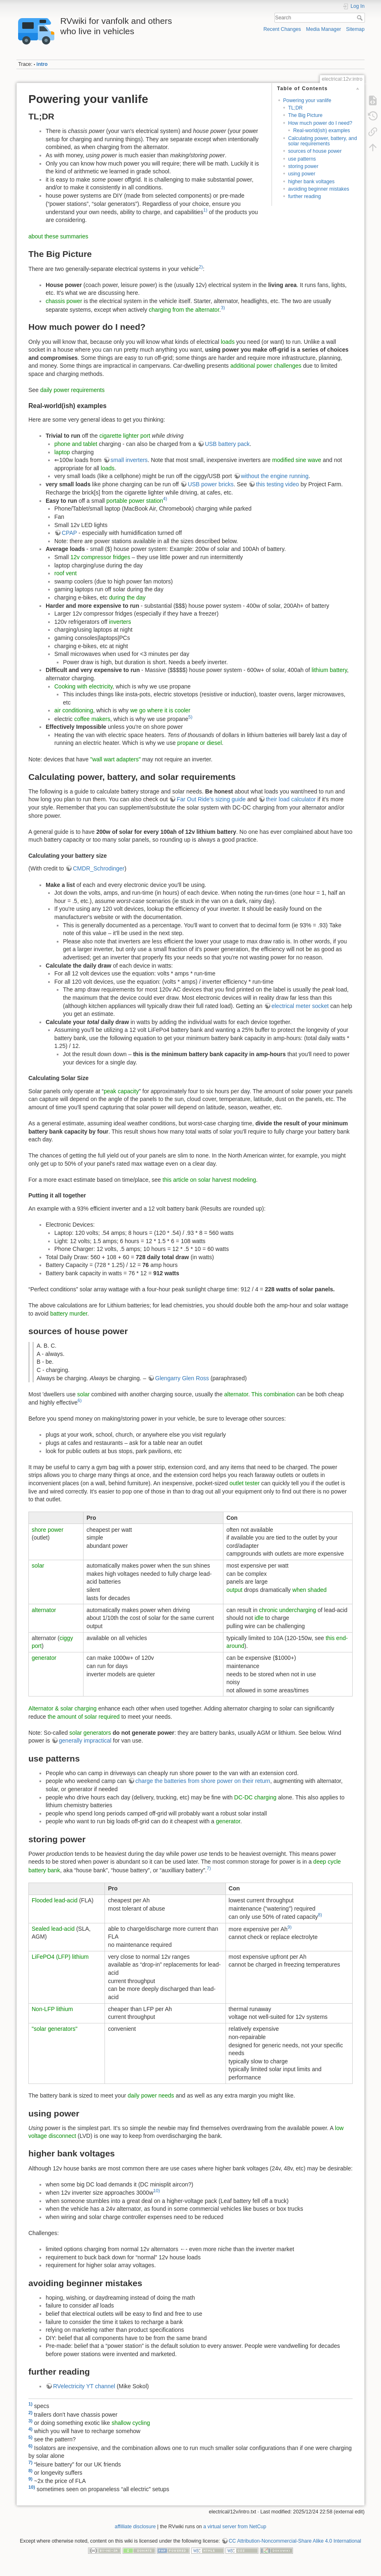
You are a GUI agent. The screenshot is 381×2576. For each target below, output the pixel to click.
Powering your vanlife (307, 100)
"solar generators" (54, 2028)
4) (165, 498)
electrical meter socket (300, 1006)
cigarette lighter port (124, 435)
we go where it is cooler (160, 710)
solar (83, 1394)
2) (201, 266)
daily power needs (151, 2095)
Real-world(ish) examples (321, 130)
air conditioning (73, 710)
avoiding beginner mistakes (318, 189)
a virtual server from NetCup (234, 2526)
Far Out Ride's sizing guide (211, 799)
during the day (127, 597)
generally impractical (85, 1740)
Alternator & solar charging (62, 1708)
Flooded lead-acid (54, 1900)
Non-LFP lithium (52, 2009)
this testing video (277, 484)
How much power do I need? (320, 123)
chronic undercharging (287, 1610)
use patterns (302, 159)
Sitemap (355, 29)
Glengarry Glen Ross (182, 1378)
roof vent (65, 573)
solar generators (90, 1732)
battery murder (68, 1313)
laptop (62, 452)
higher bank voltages (311, 181)
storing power (303, 166)
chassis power (64, 301)
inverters (120, 621)
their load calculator (291, 799)
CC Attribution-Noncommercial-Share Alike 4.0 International (295, 2541)
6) (80, 1400)
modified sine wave (296, 460)
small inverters (129, 460)
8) (320, 1914)
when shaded (310, 1590)
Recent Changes (282, 29)
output (234, 1590)
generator (44, 1657)
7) (209, 1868)
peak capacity (121, 1091)
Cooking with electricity (83, 686)
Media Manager (323, 29)
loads (228, 341)
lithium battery (329, 670)
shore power (47, 1529)
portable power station (135, 500)
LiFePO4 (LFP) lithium (60, 1956)
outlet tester (245, 1483)
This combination (273, 1394)
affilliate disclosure (135, 2526)
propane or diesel (199, 743)
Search (361, 18)
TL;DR (295, 108)
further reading (304, 196)
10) (156, 2190)
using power (301, 174)
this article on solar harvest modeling (209, 1179)
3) (223, 307)
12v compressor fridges (100, 557)
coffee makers (92, 719)
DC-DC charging (255, 1797)
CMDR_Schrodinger (98, 868)
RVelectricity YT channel (84, 2386)
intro (42, 64)
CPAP (69, 533)
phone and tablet (75, 444)
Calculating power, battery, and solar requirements (322, 141)
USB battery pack (227, 444)
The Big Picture (305, 115)
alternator (236, 1394)
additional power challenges (266, 365)
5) (190, 716)
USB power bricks (210, 484)
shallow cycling (131, 2423)
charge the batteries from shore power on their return (202, 1781)
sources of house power (315, 151)
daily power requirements (72, 390)
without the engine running (275, 476)
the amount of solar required (84, 1716)
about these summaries (58, 236)
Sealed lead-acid (53, 1928)
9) (290, 1927)
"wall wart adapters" (115, 759)
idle (259, 1618)
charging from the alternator (184, 309)
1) (205, 210)
